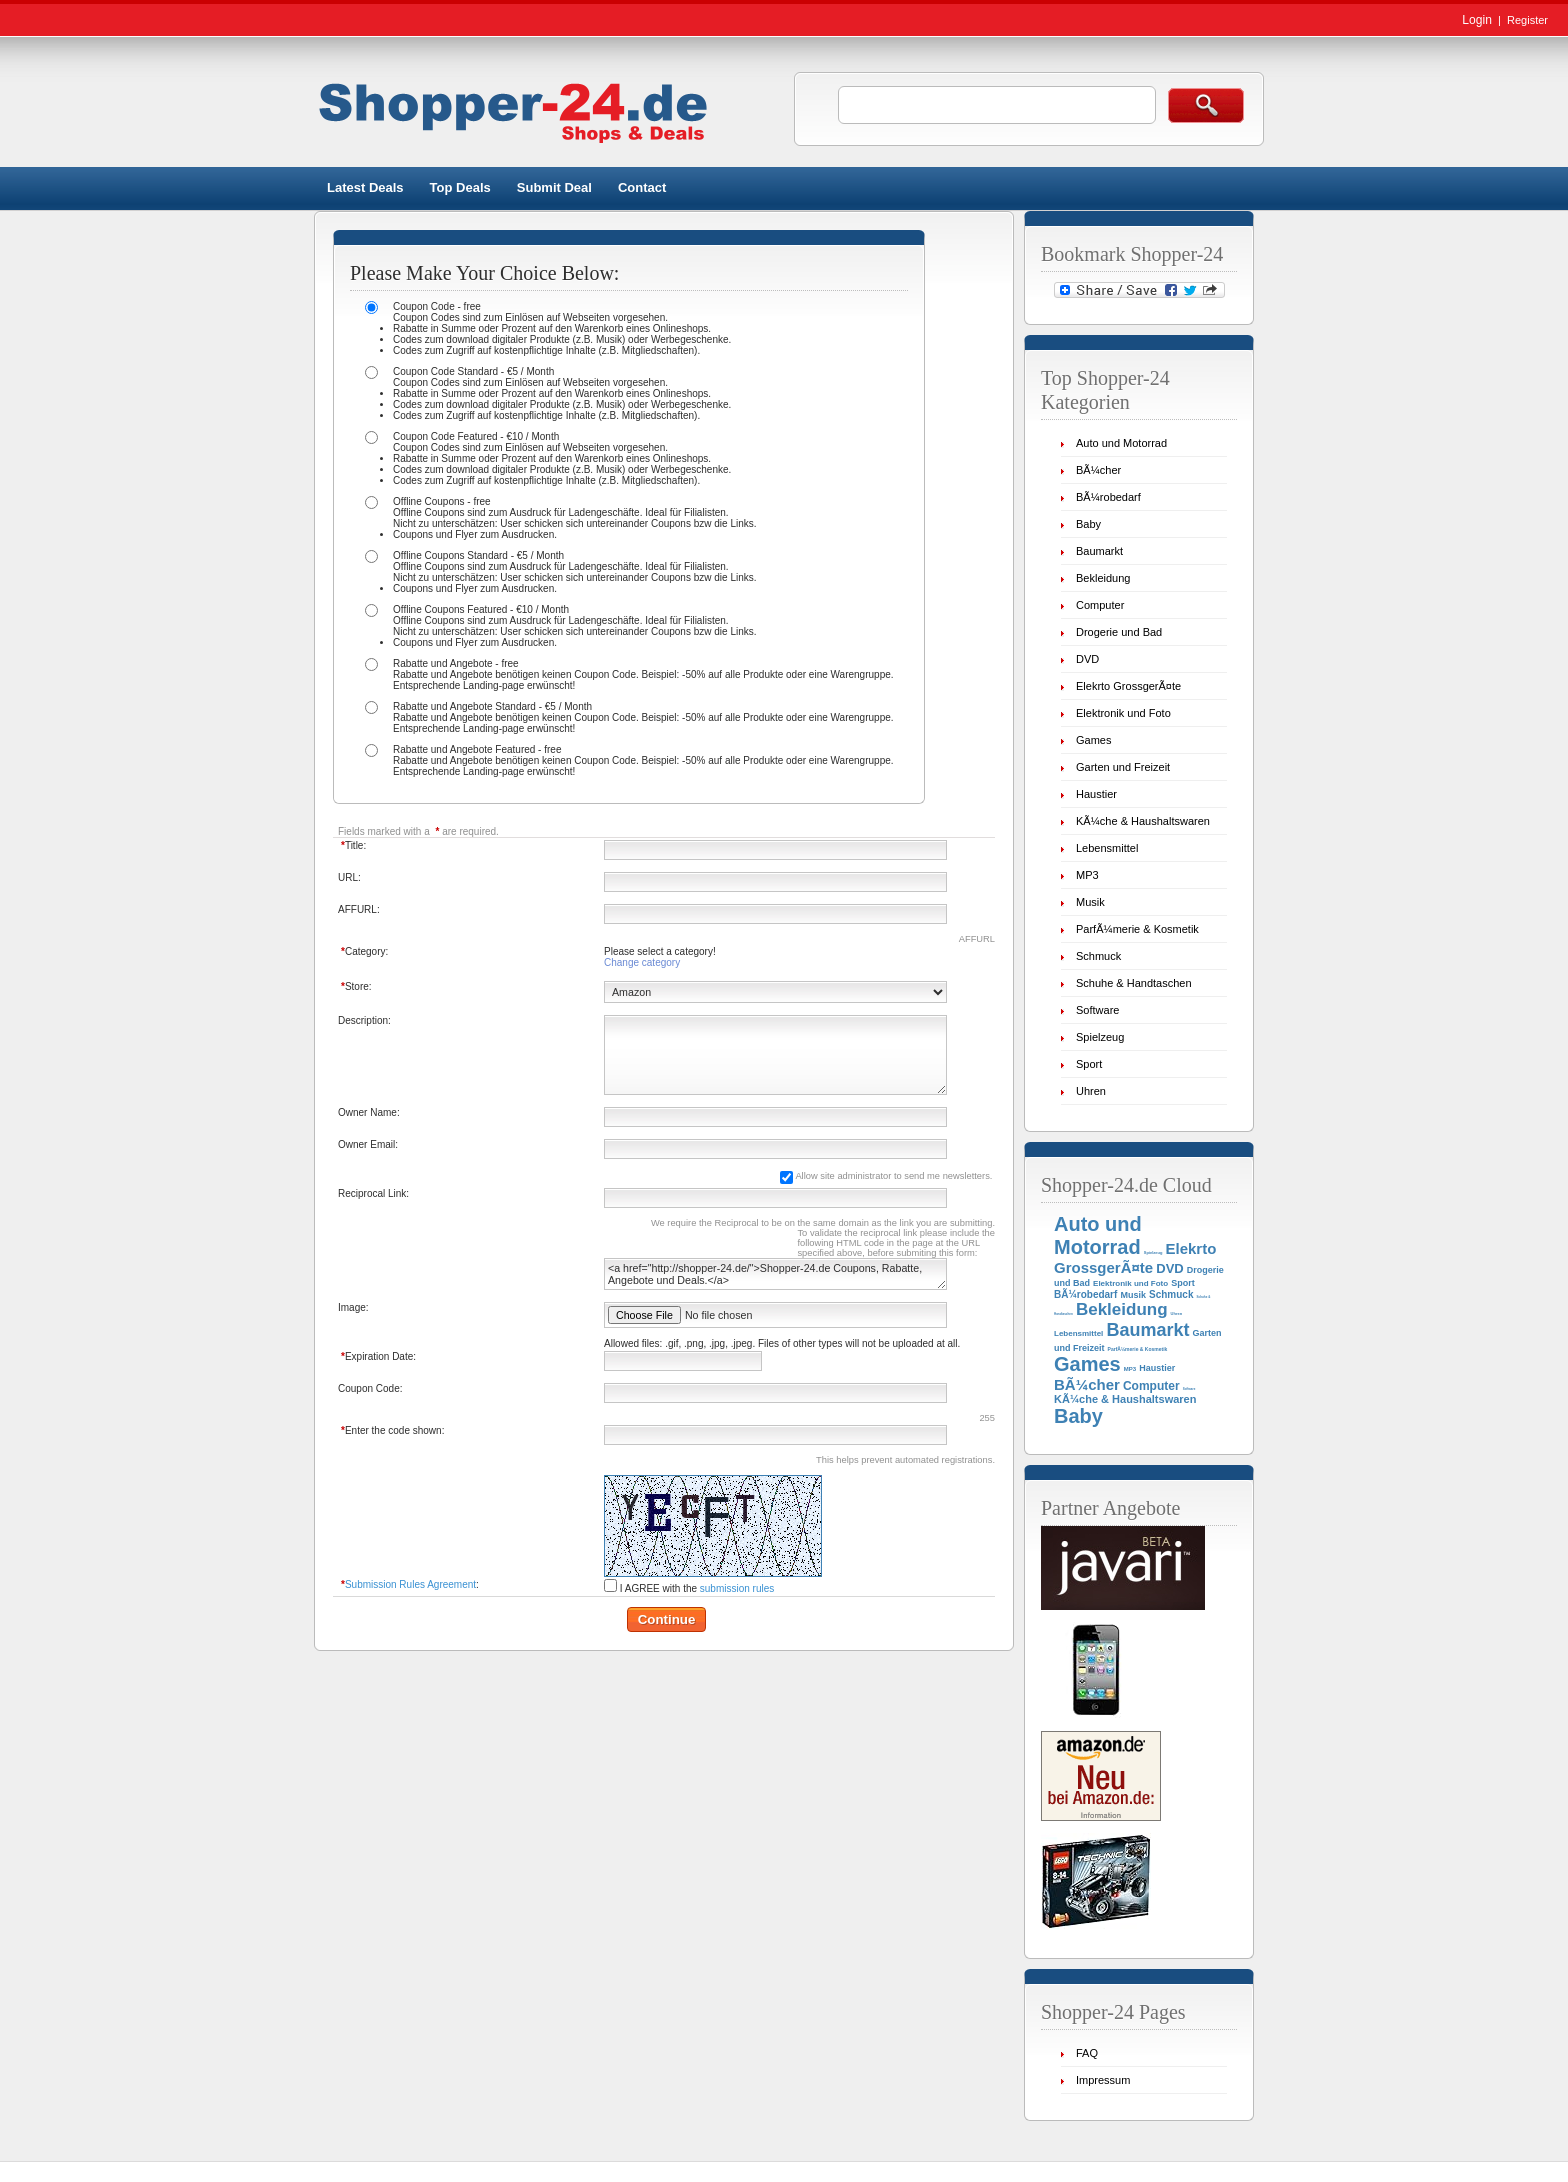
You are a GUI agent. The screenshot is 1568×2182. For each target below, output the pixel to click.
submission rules (737, 1588)
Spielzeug (1100, 1037)
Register (1527, 20)
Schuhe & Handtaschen (1134, 983)
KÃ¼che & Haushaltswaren (1143, 821)
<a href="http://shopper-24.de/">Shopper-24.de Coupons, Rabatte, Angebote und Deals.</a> (775, 1274)
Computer (1100, 605)
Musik (1090, 902)
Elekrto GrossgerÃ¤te (1128, 686)
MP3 (1087, 875)
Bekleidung (1103, 578)
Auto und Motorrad (1121, 443)
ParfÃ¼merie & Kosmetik (1137, 929)
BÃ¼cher (1098, 470)
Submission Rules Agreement (410, 1584)
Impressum (1103, 2080)
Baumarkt (1099, 551)
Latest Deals (365, 187)
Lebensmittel (1107, 848)
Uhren (1091, 1091)
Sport (1089, 1064)
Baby (1088, 524)
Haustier (1096, 794)
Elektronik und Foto (1123, 713)
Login (1477, 20)
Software (1097, 1010)
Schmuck (1098, 956)
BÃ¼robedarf (1108, 497)
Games (1093, 740)
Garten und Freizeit (1123, 767)
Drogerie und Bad (1119, 632)
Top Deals (460, 187)
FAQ (1087, 2053)
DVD (1087, 659)
